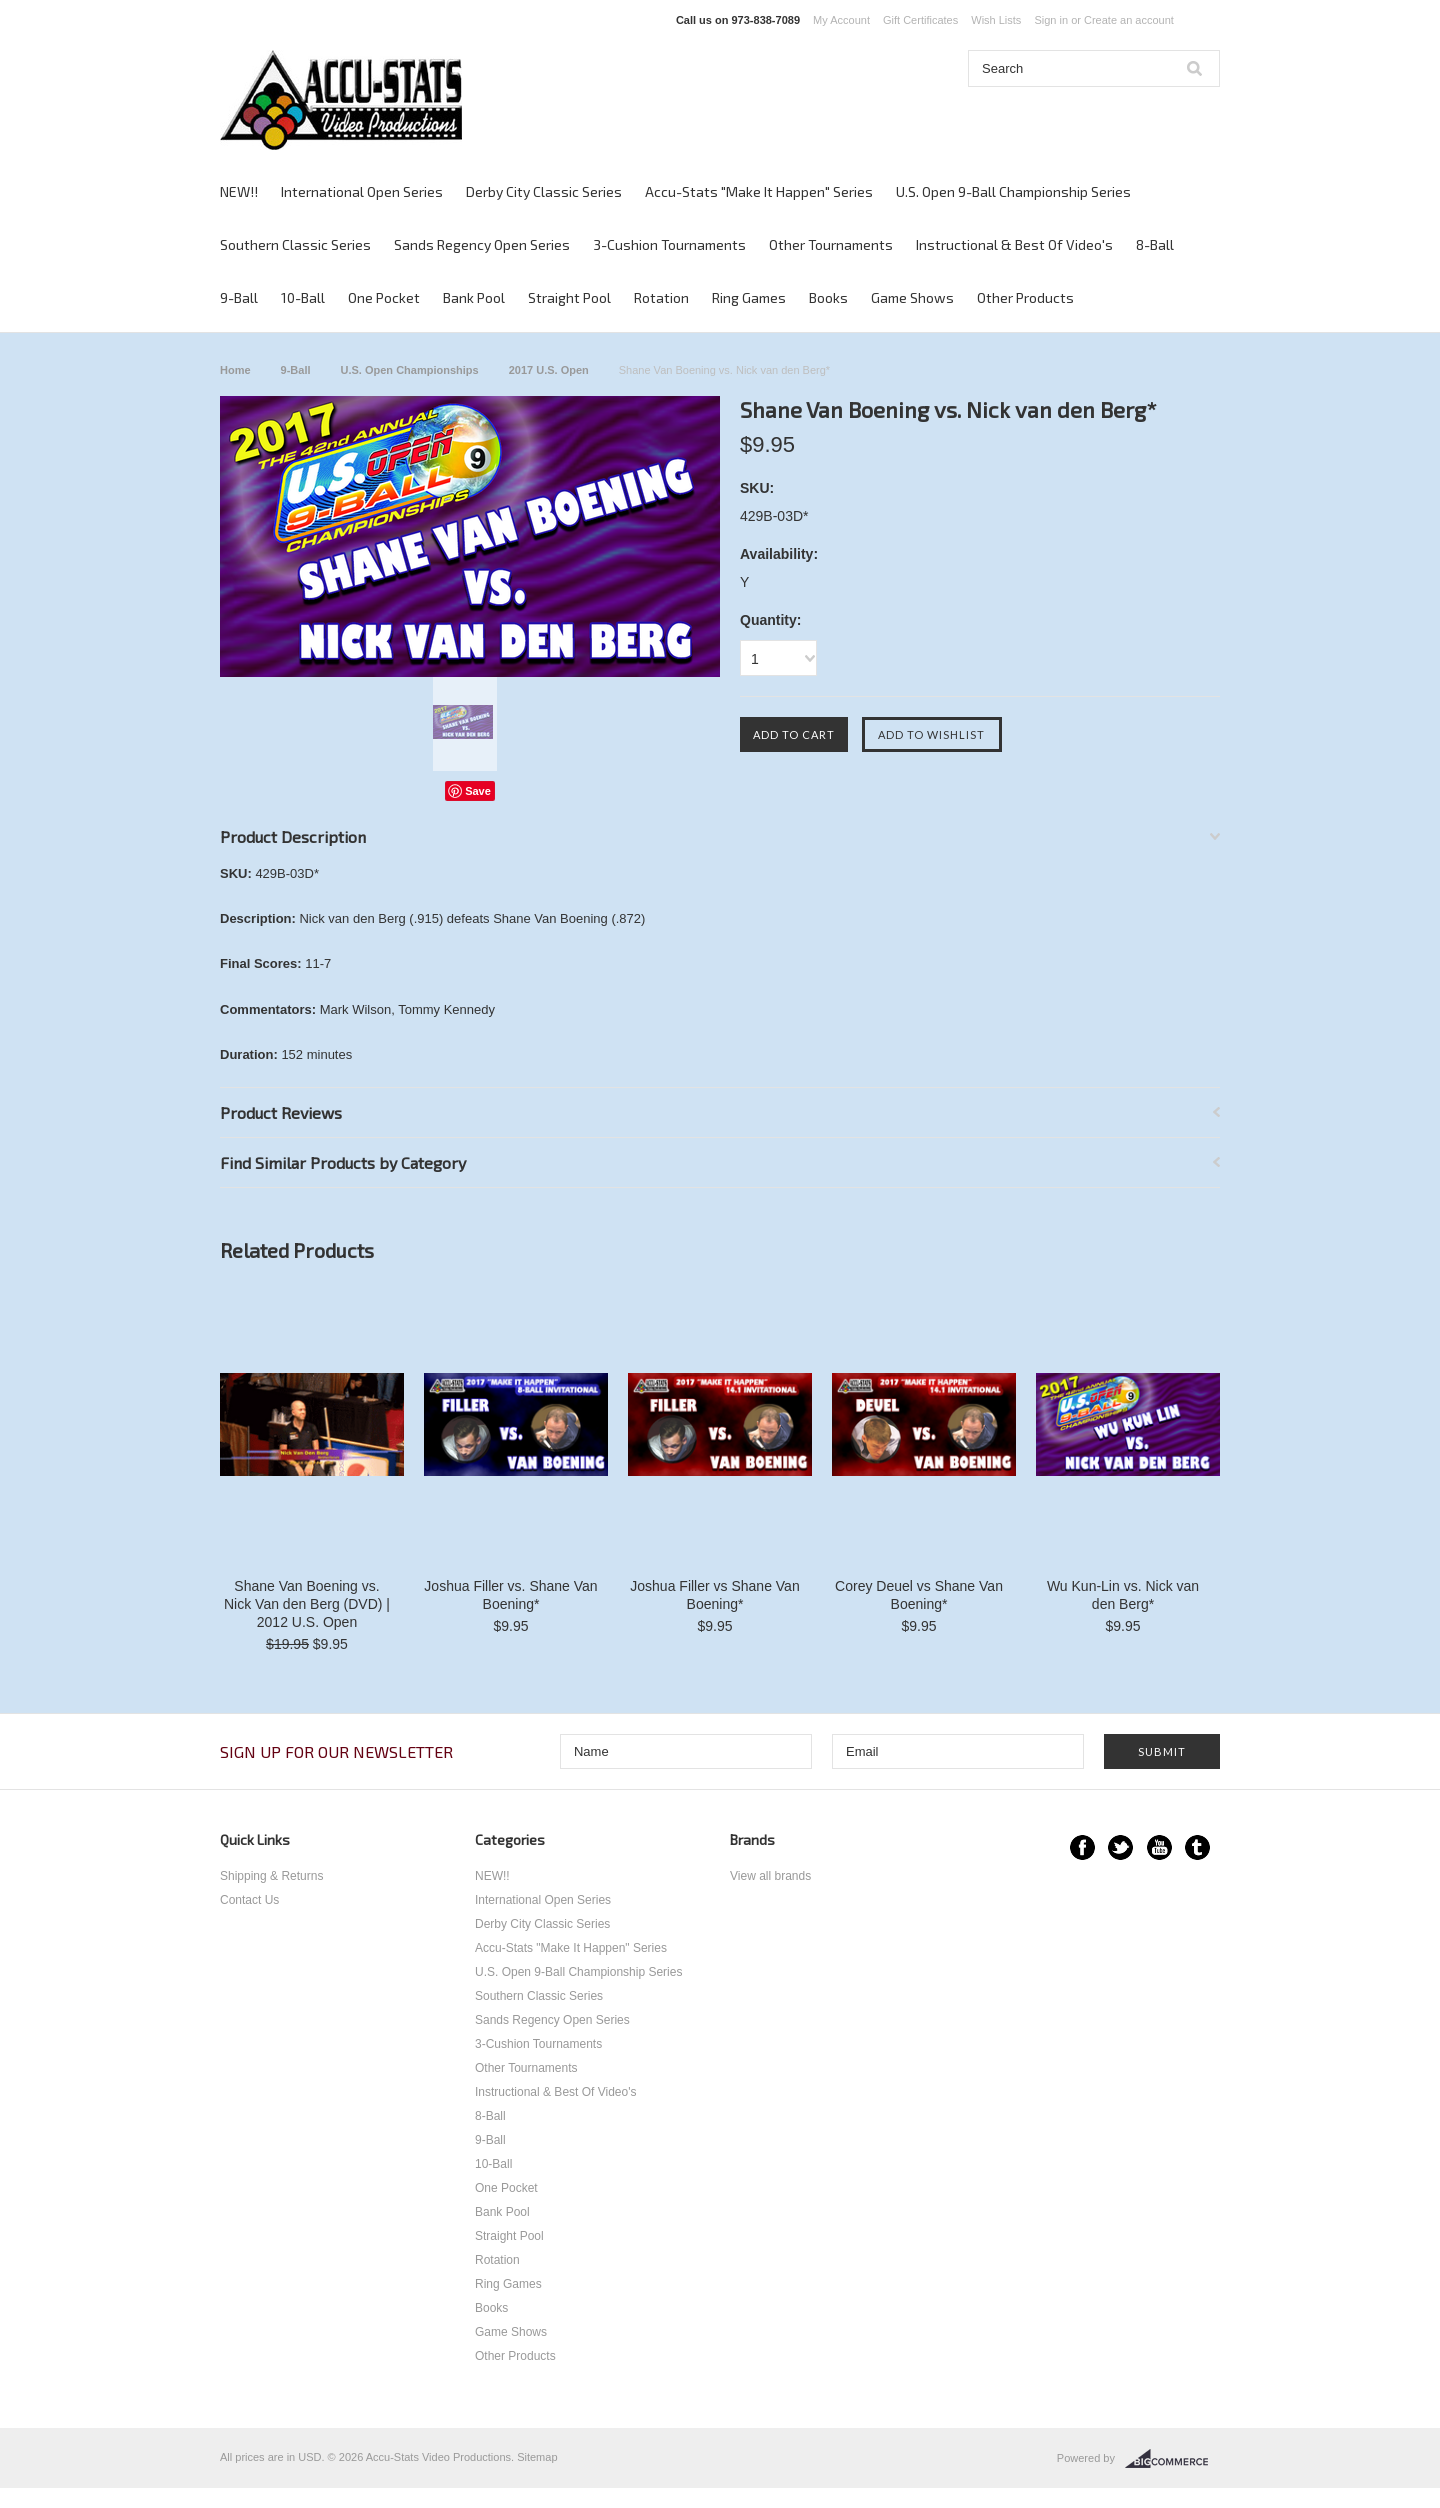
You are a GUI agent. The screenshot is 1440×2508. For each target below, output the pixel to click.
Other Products (1025, 297)
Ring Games (749, 297)
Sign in (1051, 20)
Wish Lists (996, 20)
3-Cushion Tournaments (669, 244)
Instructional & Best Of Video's (1014, 244)
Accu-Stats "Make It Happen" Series (759, 191)
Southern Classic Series (295, 244)
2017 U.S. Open (549, 370)
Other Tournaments (831, 244)
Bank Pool (474, 297)
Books (828, 297)
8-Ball (1155, 244)
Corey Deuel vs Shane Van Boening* (919, 1595)
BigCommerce (1172, 2459)
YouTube (1159, 1847)
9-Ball (239, 297)
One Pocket (384, 297)
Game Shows (912, 297)
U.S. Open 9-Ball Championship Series (1013, 191)
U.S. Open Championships (410, 370)
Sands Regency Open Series (482, 244)
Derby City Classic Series (544, 191)
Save (478, 791)
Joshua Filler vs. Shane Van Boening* (510, 1595)
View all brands (770, 1876)
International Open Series (362, 191)
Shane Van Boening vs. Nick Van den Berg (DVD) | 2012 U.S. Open (307, 1604)
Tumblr (1197, 1847)
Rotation (661, 297)
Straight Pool (569, 297)
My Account (841, 20)
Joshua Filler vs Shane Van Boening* (714, 1595)
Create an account (1129, 20)
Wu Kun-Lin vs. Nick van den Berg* (1123, 1595)
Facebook (1082, 1847)
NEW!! (239, 191)
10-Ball (303, 297)
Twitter (1120, 1847)
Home (235, 370)
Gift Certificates (920, 20)
